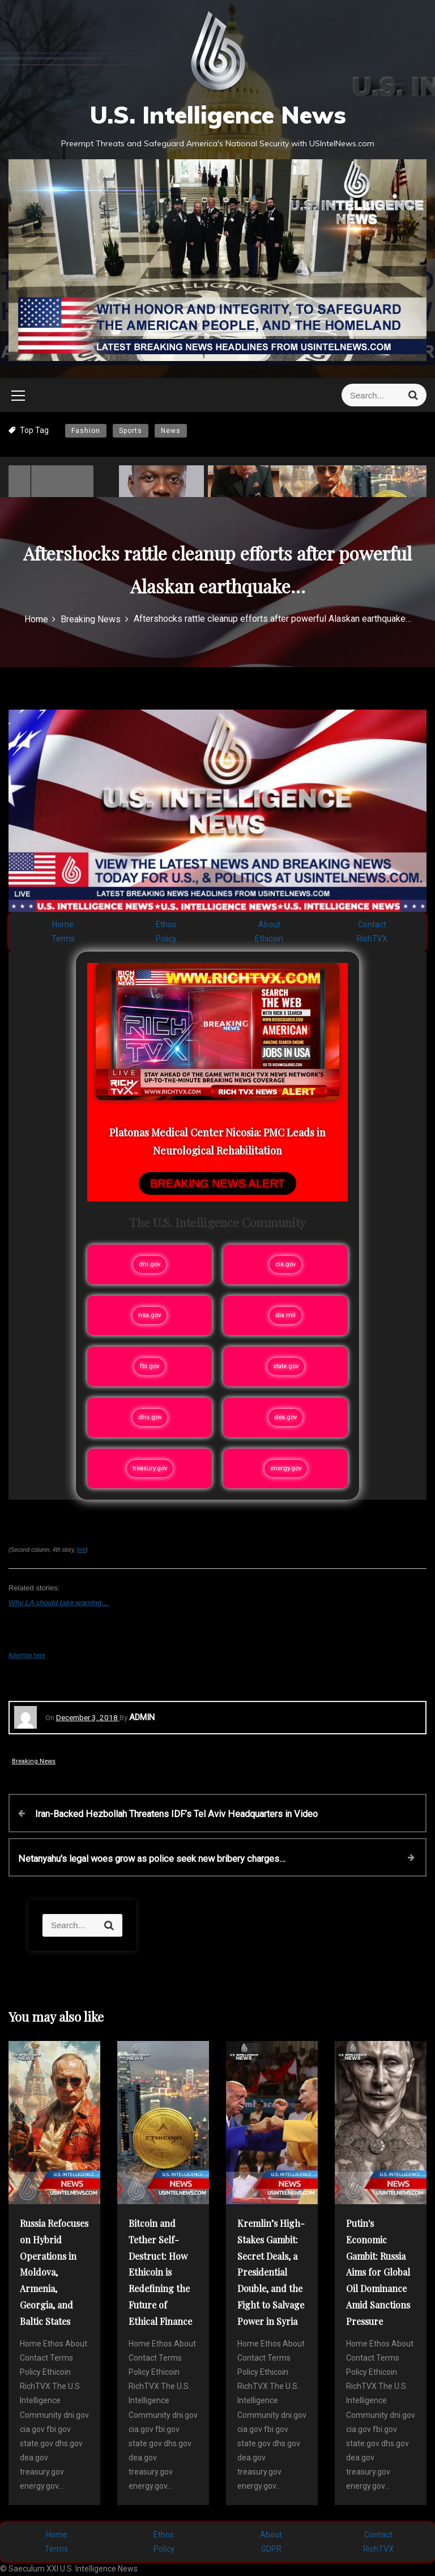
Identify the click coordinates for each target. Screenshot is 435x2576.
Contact (372, 924)
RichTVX (372, 938)
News (171, 431)
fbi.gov (149, 1366)
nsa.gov (149, 1315)
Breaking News (34, 1761)
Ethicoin (269, 938)
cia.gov (285, 1264)
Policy (166, 938)
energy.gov (285, 1468)
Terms (63, 938)
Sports (130, 431)
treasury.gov (150, 1468)
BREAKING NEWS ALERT (217, 1183)
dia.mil (285, 1315)
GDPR (271, 2548)
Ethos (166, 924)
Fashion (85, 431)
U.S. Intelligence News (217, 115)
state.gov (285, 1366)
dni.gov (149, 1264)
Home (63, 924)
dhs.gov (149, 1417)
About (269, 924)
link (81, 1550)
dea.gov (285, 1417)
